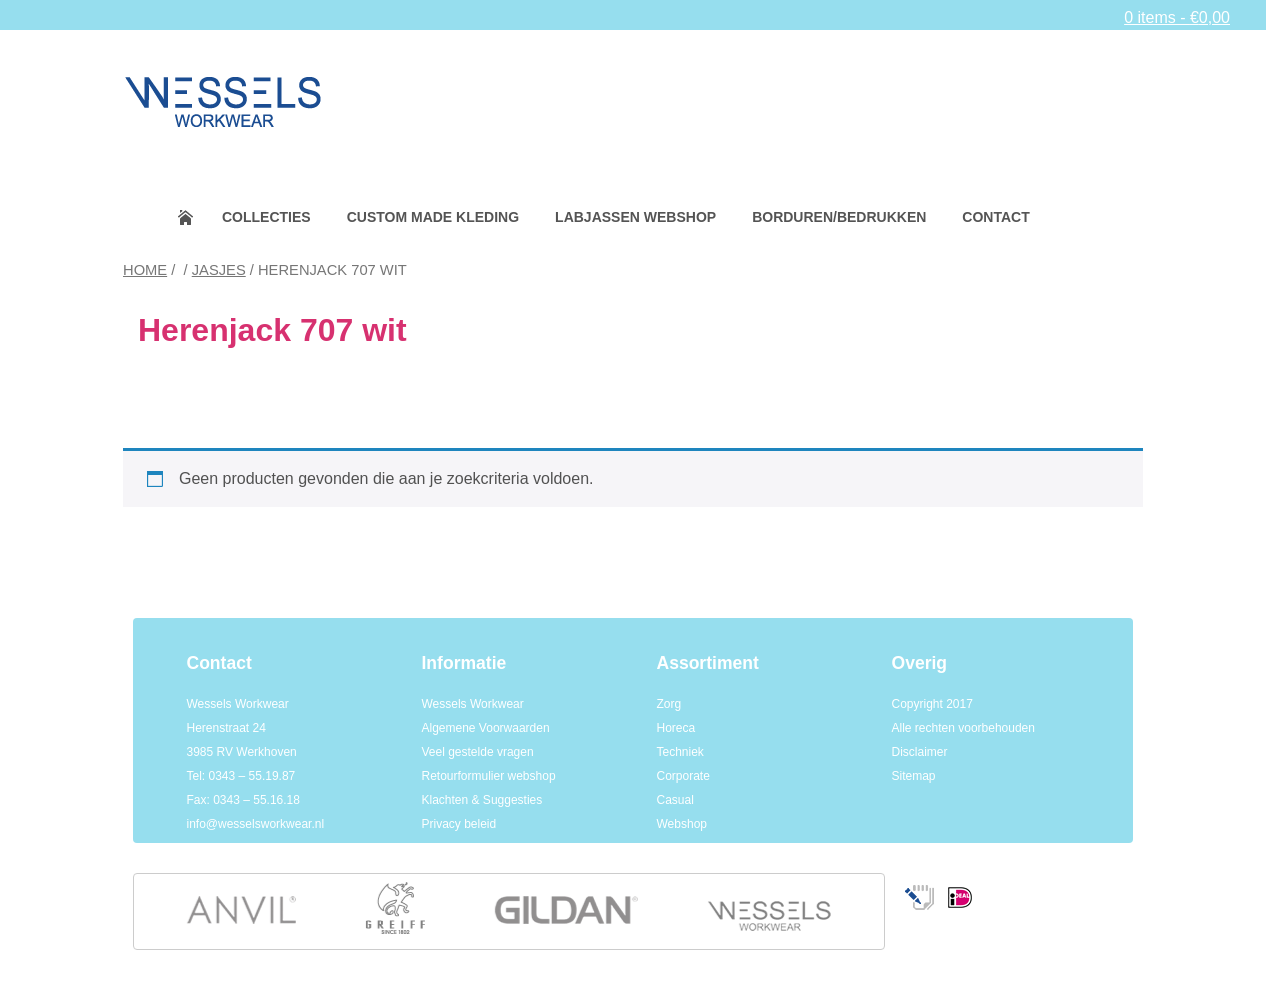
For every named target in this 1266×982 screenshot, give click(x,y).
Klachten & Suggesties (482, 800)
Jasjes (219, 270)
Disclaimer (920, 752)
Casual (675, 800)
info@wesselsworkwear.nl (256, 824)
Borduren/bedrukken (839, 217)
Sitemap (914, 776)
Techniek (680, 752)
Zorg (669, 704)
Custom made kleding (433, 217)
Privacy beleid (459, 824)
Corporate (683, 776)
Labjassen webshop (635, 217)
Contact (995, 217)
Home (198, 217)
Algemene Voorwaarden (486, 728)
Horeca (676, 728)
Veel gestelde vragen (478, 752)
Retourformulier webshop (489, 776)
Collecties (266, 217)
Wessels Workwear (473, 704)
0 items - (1177, 17)
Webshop (682, 824)
